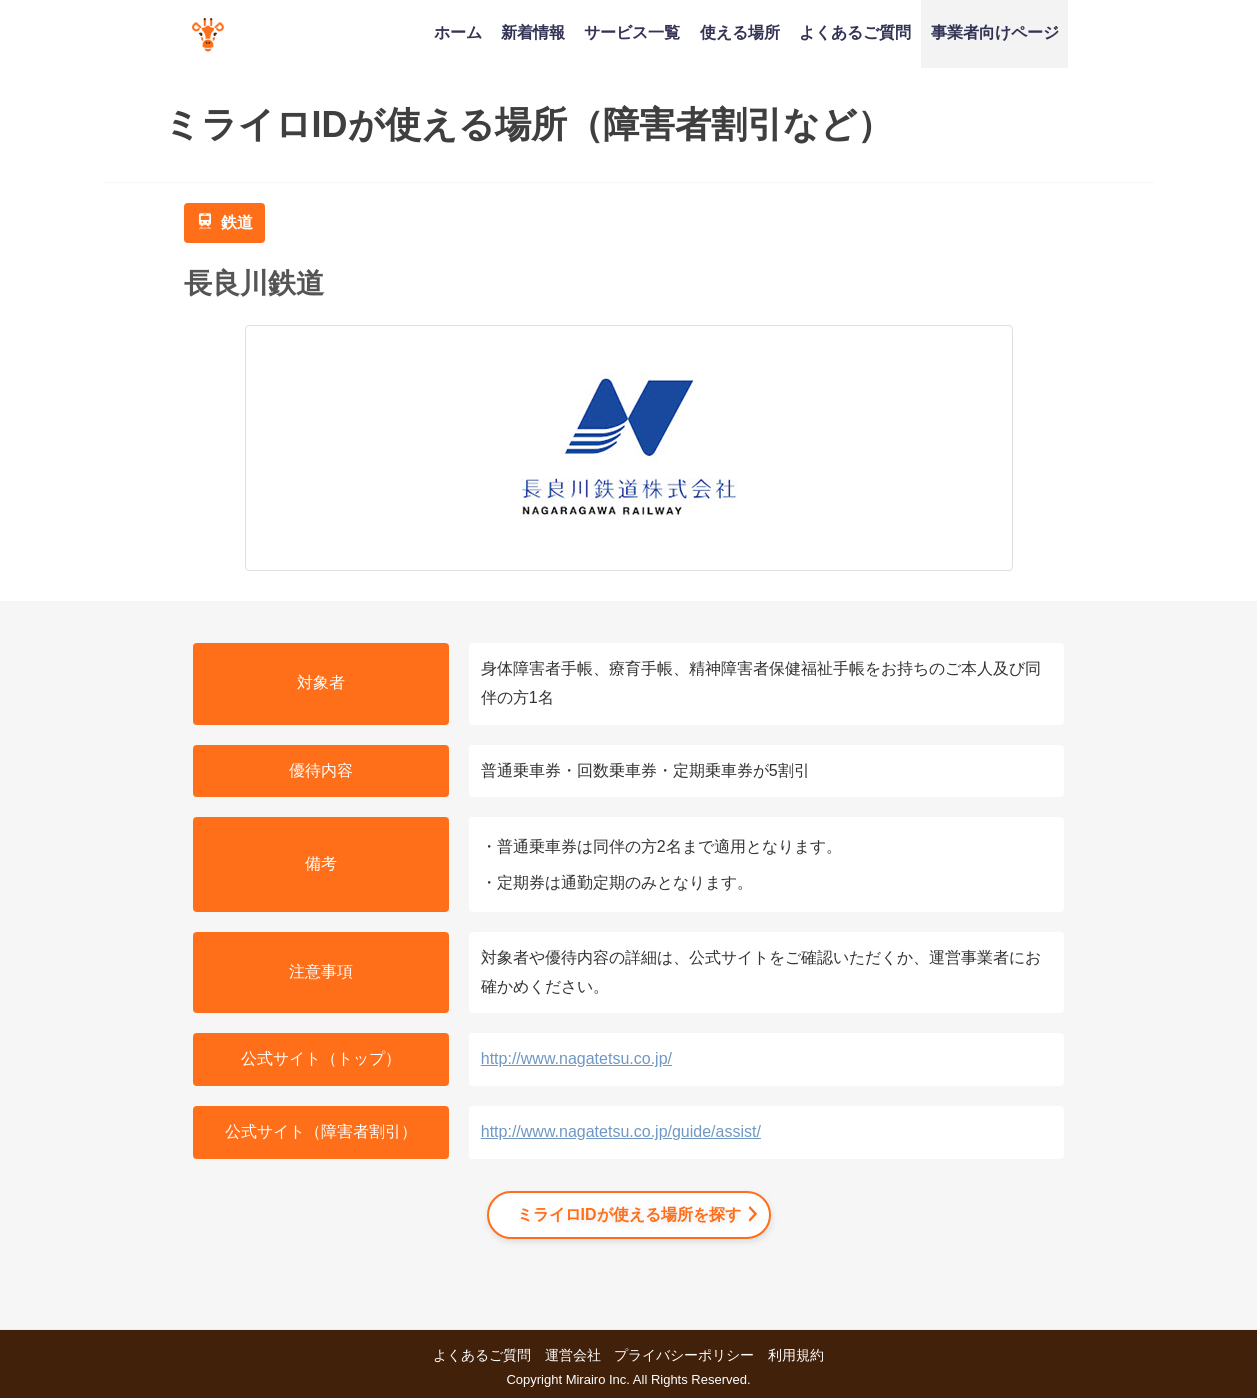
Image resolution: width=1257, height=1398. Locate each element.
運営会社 (573, 1355)
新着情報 (533, 32)
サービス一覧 (632, 32)
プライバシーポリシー (684, 1355)
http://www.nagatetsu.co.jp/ (576, 1058)
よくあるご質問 (855, 32)
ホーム (458, 32)
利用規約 (796, 1355)
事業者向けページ (995, 32)
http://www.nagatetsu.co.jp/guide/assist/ (621, 1131)
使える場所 (740, 32)
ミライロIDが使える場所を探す (629, 1214)
